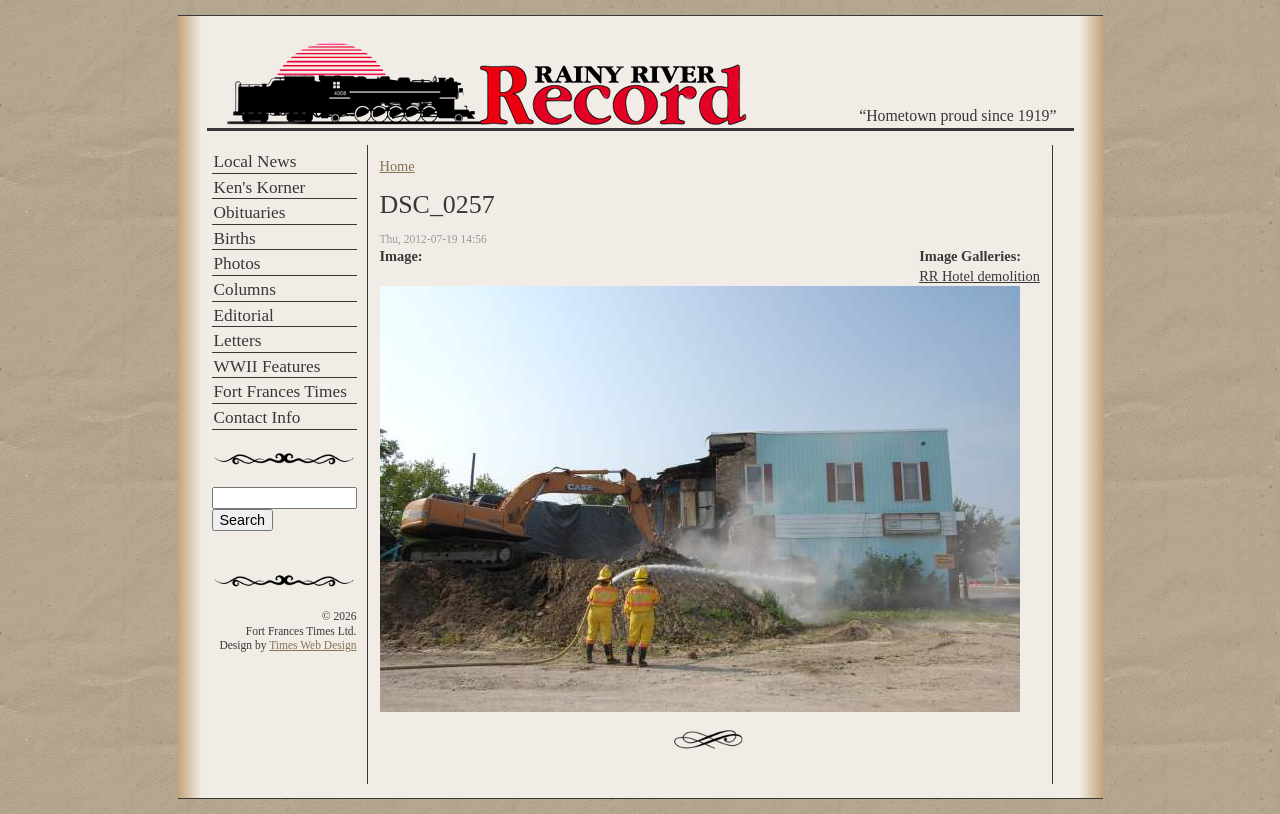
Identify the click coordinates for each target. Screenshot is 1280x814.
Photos (237, 263)
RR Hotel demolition (979, 276)
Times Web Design (312, 645)
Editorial (244, 315)
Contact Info (257, 417)
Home (397, 166)
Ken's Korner (260, 187)
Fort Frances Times (280, 391)
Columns (245, 289)
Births (235, 238)
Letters (238, 340)
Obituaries (250, 212)
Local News (255, 161)
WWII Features (267, 366)
